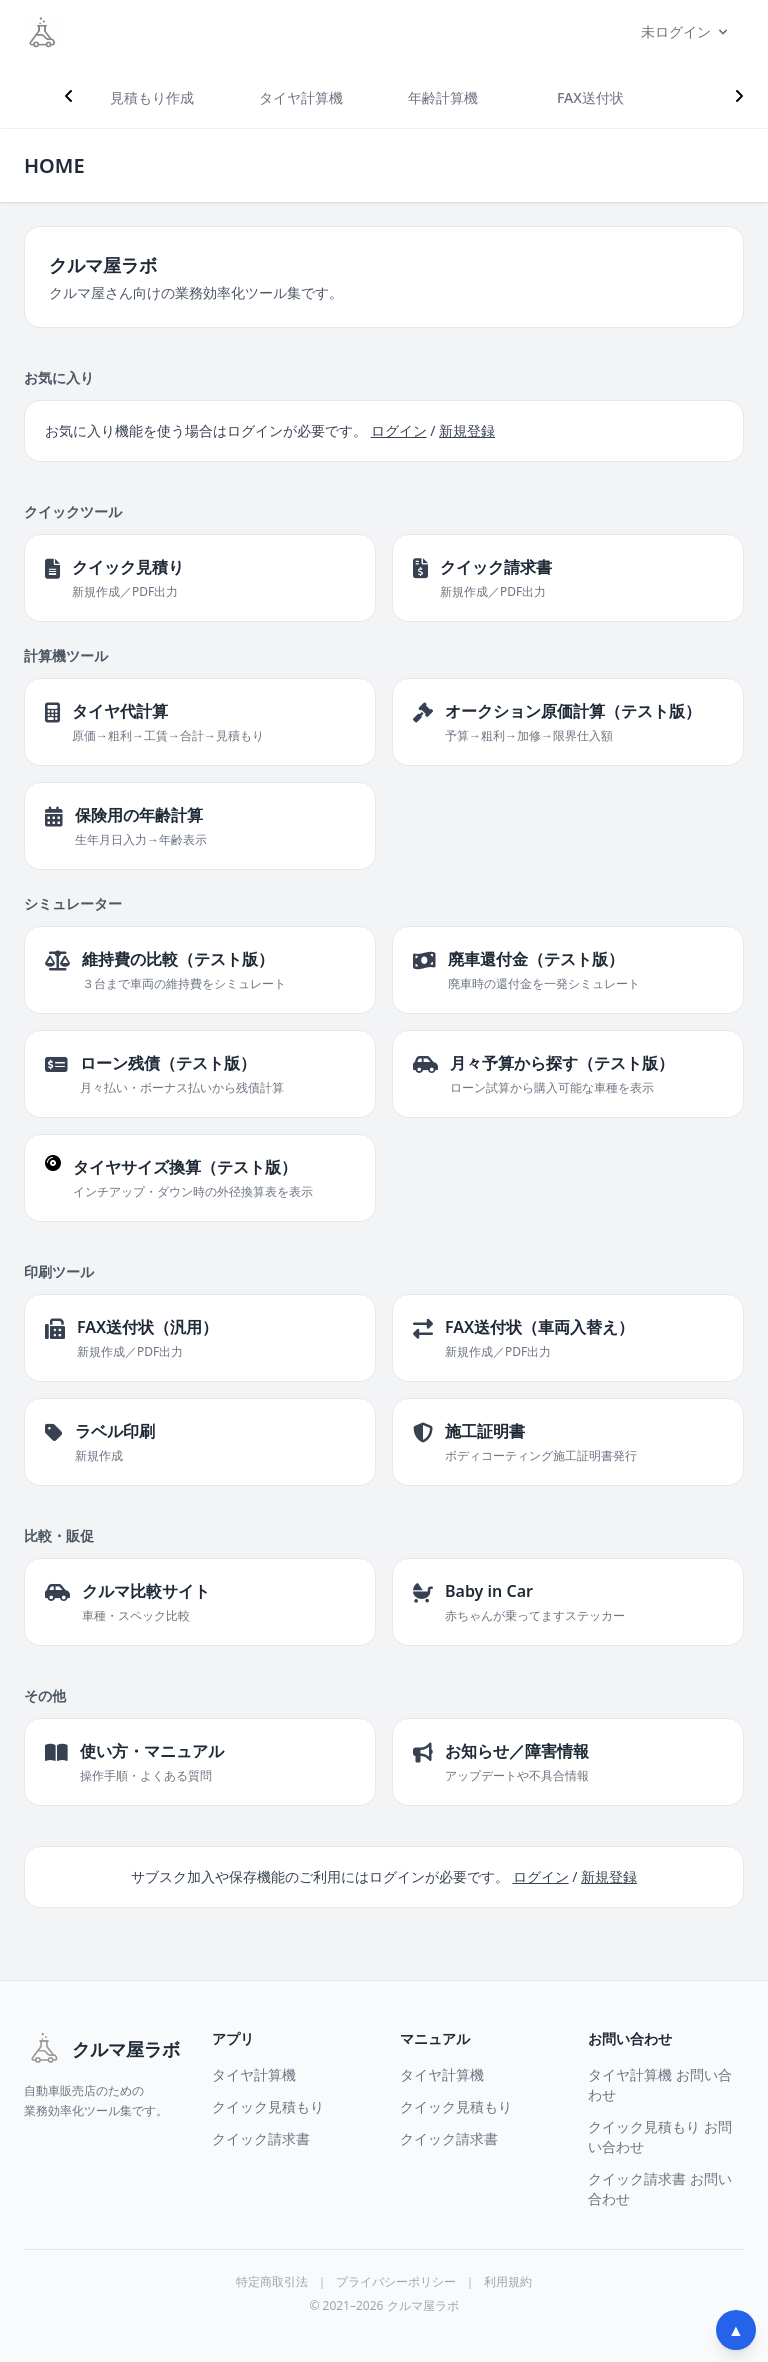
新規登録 (467, 430)
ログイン (399, 430)
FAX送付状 (590, 97)
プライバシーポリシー (396, 2282)
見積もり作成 (152, 97)
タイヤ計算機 (301, 97)
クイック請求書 (261, 2138)
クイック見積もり (268, 2106)
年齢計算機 (443, 97)
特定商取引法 (272, 2282)
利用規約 (508, 2282)
